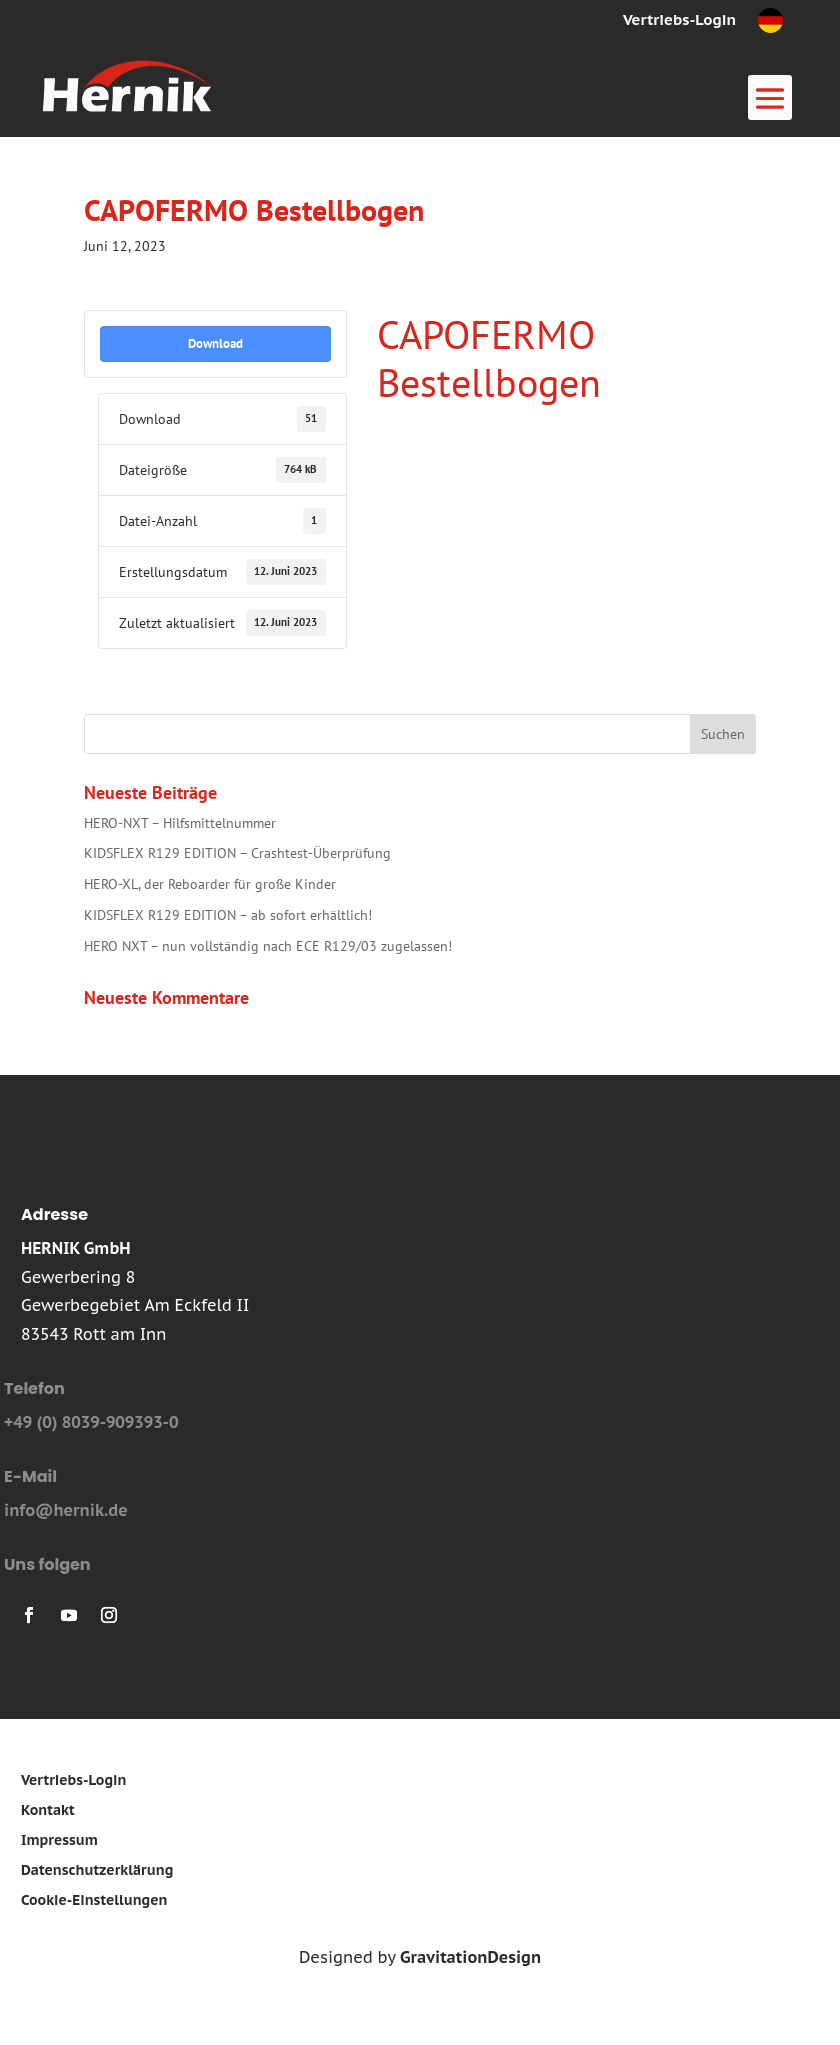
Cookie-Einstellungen (94, 1901)
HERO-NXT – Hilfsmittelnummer (180, 823)
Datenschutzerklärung (97, 1871)
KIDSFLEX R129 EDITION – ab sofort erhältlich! (228, 915)
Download (215, 343)
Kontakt (48, 1811)
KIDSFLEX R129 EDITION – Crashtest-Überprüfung (237, 853)
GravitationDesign (470, 1957)
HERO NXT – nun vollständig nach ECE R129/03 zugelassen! (268, 946)
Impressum (59, 1841)
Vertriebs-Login (679, 21)
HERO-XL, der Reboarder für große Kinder (210, 884)
